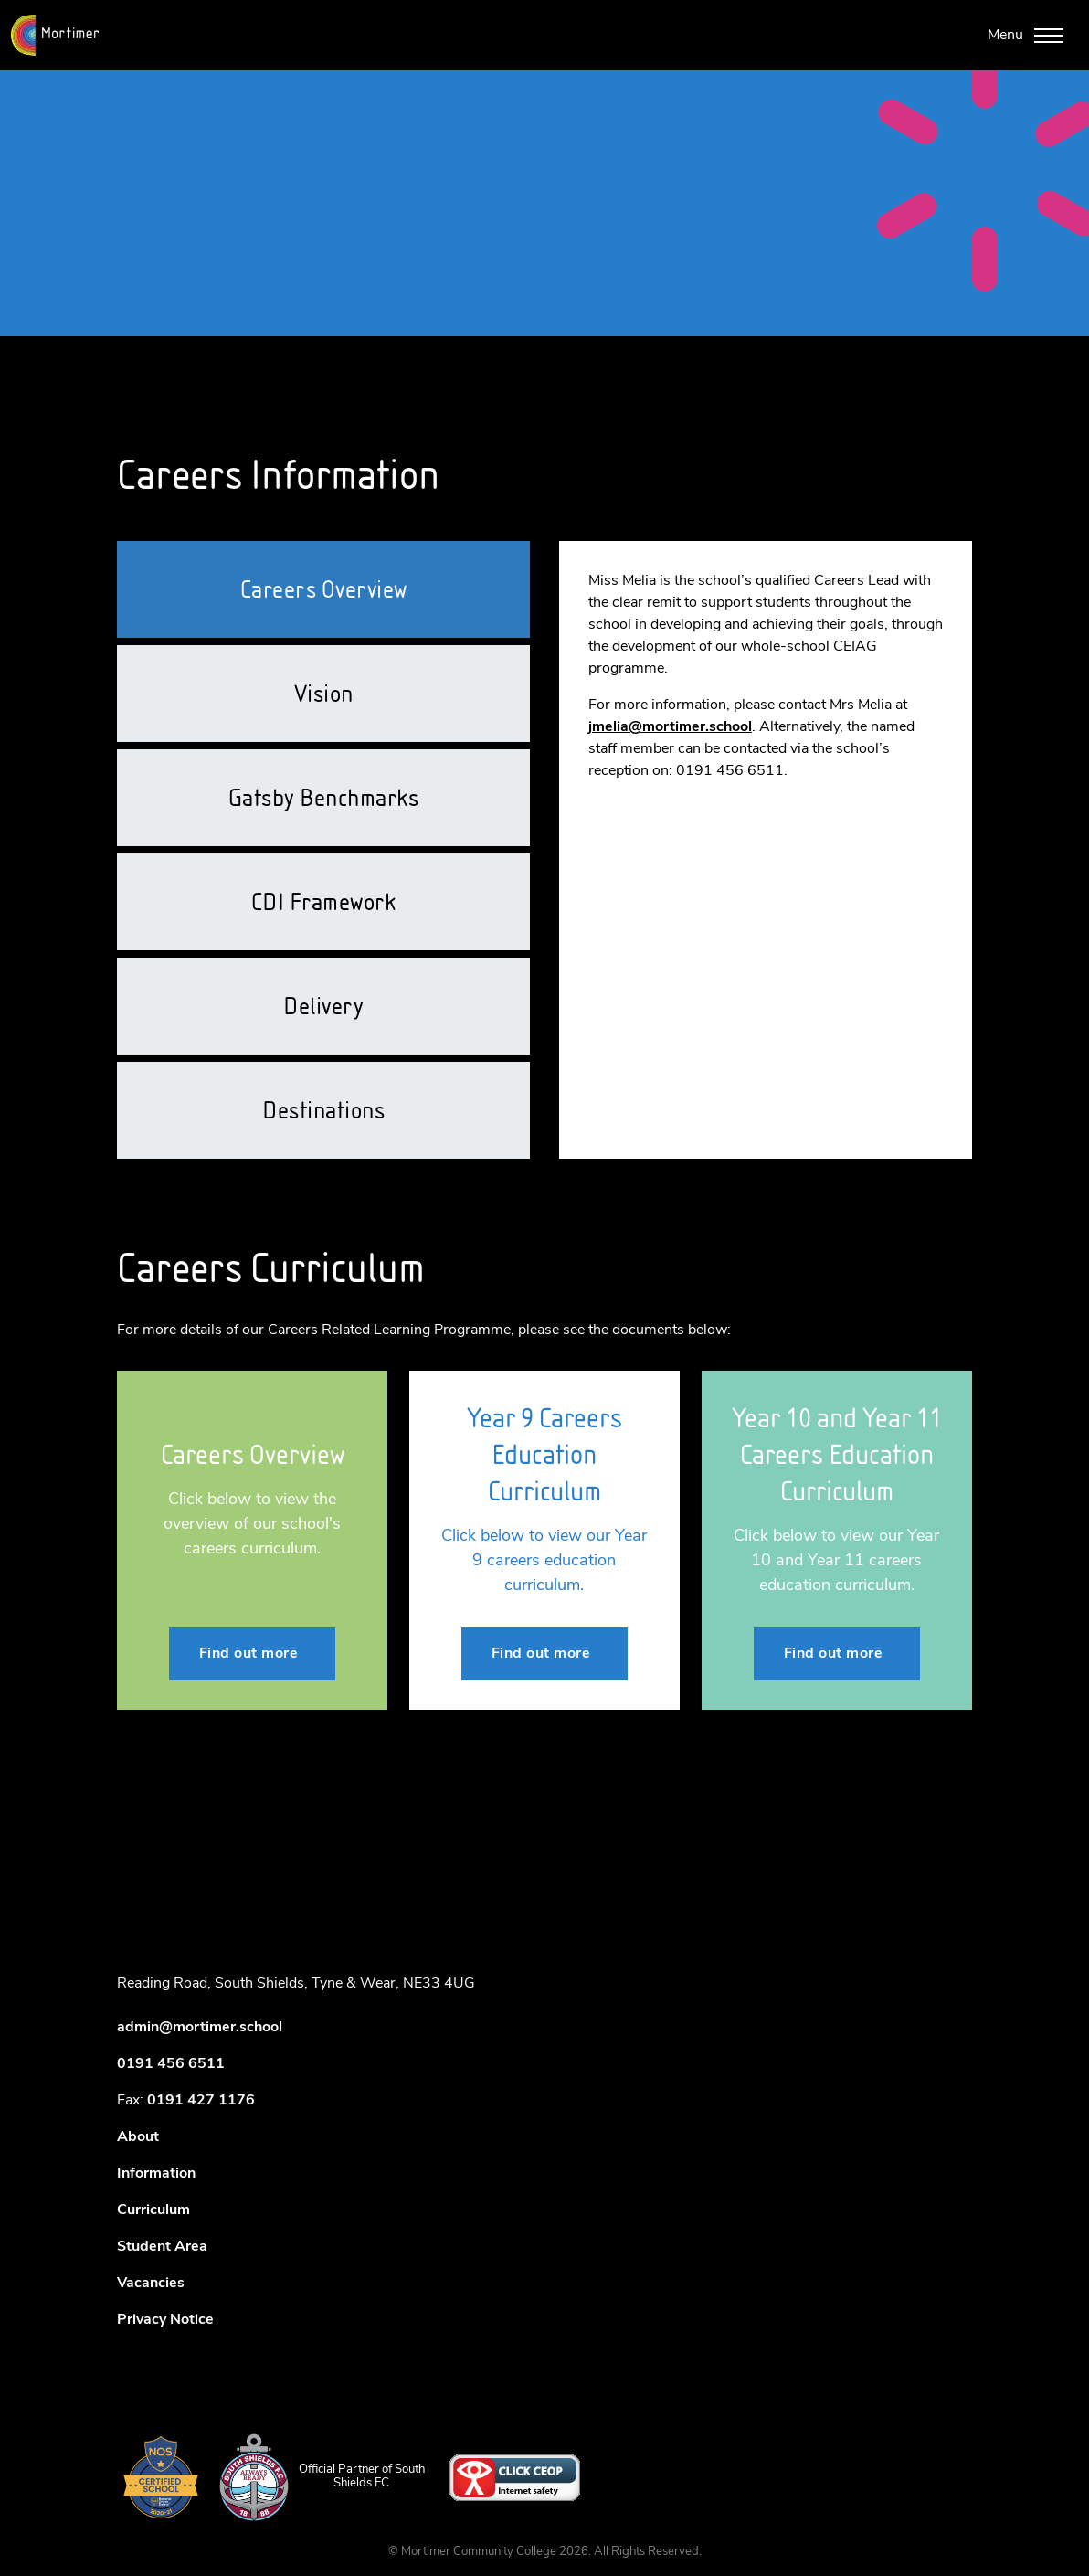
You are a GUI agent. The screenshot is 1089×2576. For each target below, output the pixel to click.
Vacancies (151, 2283)
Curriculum (153, 2210)
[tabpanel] (765, 676)
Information (156, 2174)
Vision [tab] (324, 693)
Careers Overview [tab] (323, 589)
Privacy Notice (165, 2320)
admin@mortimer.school (199, 2027)
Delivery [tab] (323, 1006)
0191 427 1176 (201, 2101)
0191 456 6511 (171, 2064)
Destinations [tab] (323, 1110)
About (138, 2137)
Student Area (162, 2247)
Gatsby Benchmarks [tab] (323, 797)
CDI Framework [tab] (323, 902)
